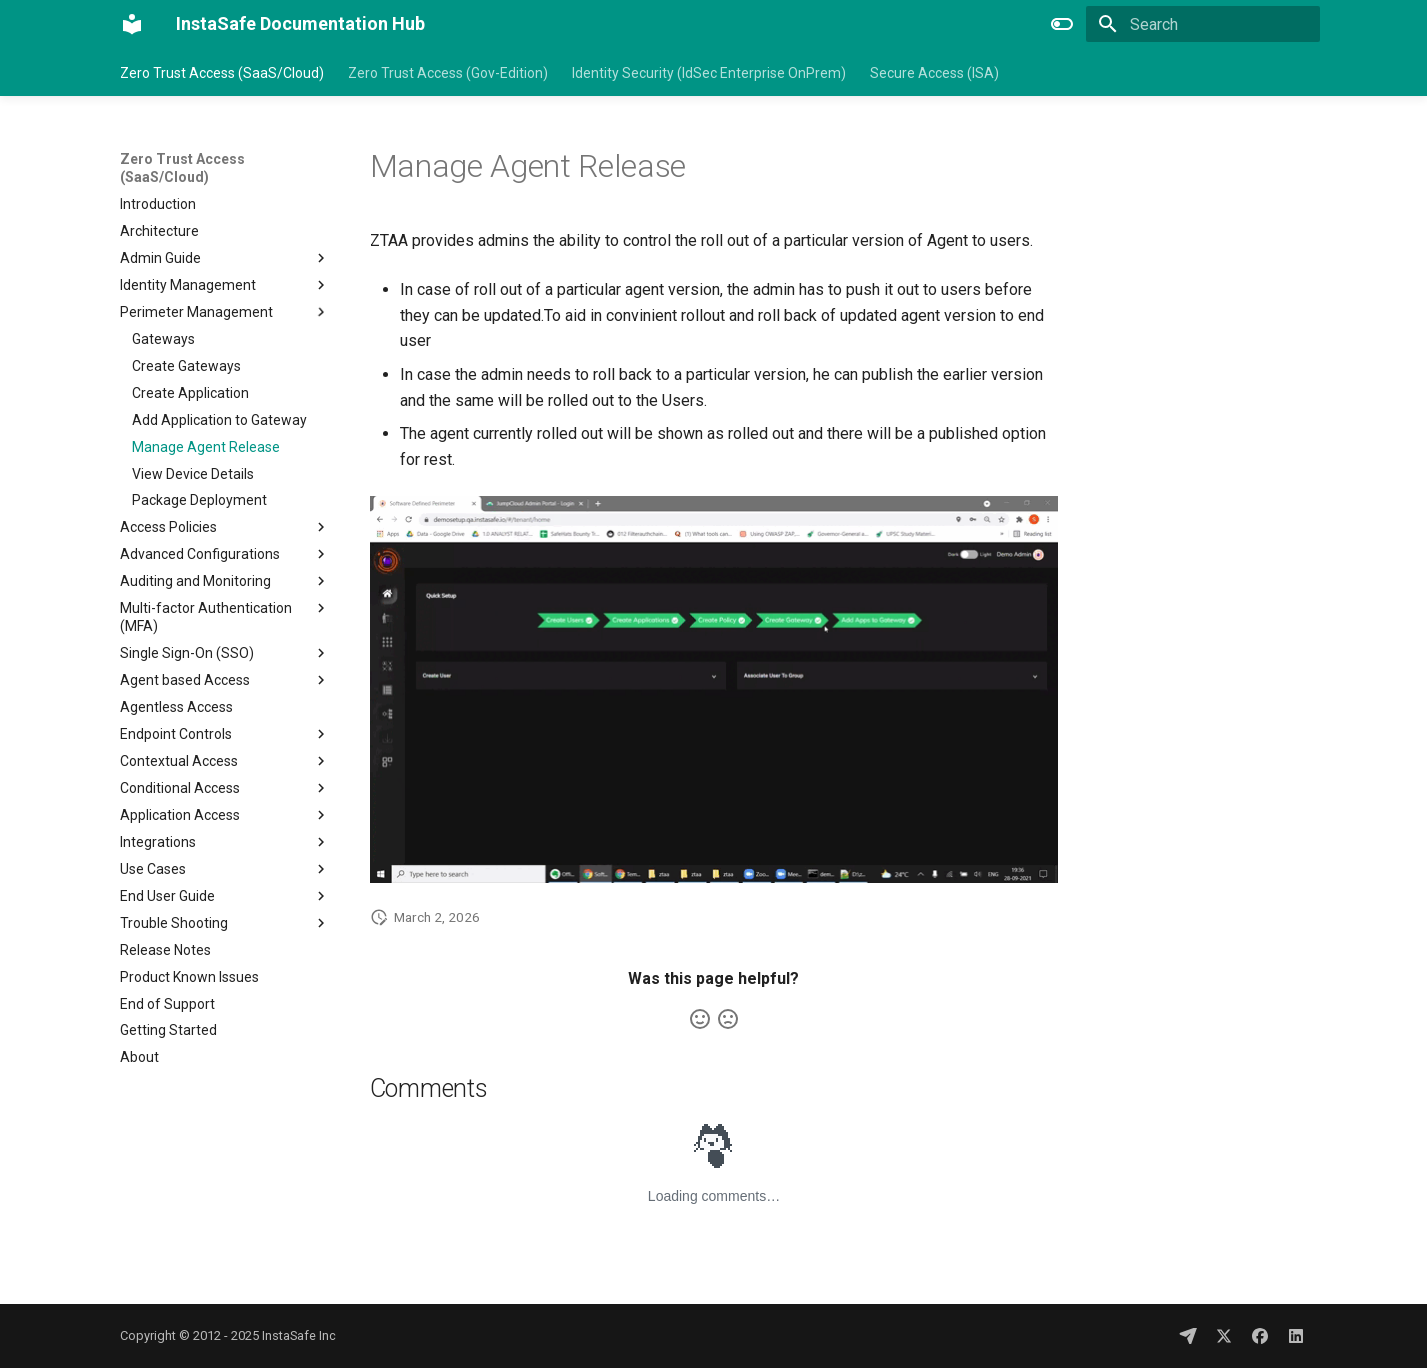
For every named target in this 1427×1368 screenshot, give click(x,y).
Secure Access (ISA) (934, 73)
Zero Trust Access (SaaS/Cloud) (222, 73)
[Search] (1203, 24)
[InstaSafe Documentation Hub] (132, 24)
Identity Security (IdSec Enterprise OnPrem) (709, 73)
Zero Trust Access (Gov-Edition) (448, 73)
